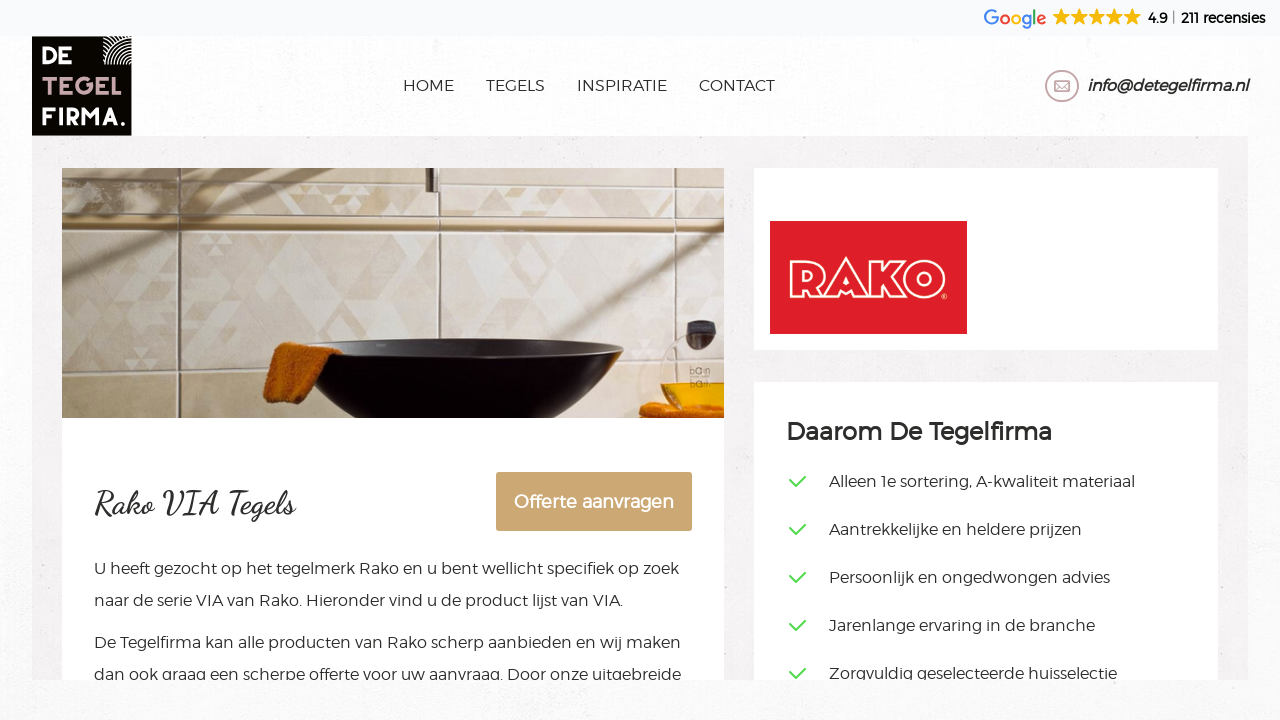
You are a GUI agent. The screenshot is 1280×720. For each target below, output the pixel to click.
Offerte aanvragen (594, 501)
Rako (379, 568)
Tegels (515, 85)
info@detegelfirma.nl (1167, 85)
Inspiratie (622, 85)
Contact (737, 85)
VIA (209, 600)
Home (428, 85)
